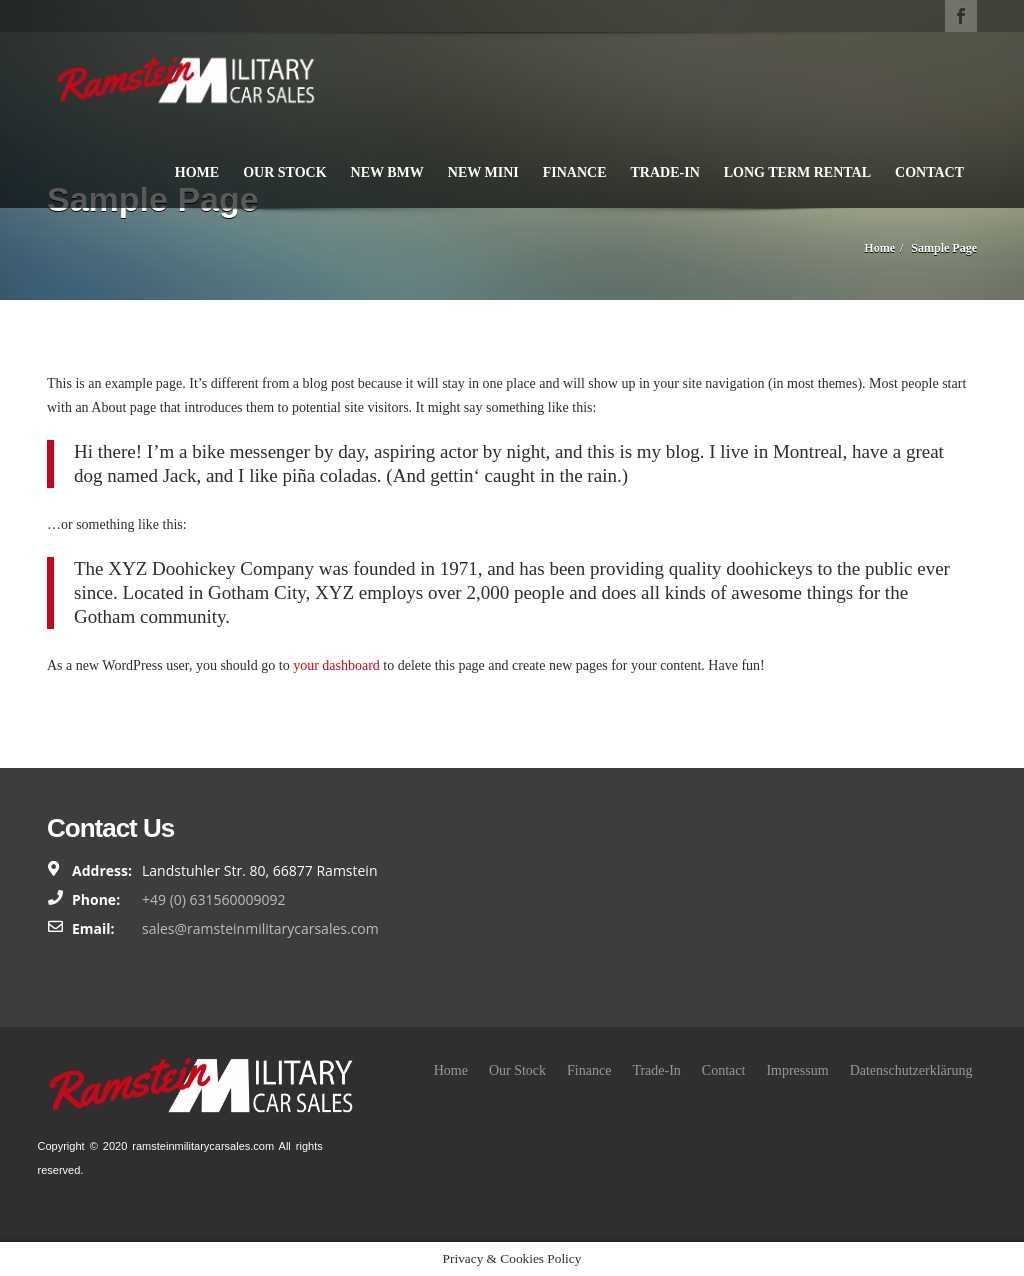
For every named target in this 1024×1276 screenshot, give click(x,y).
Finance (575, 172)
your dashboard (336, 665)
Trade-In (665, 172)
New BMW (387, 172)
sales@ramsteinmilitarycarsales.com (260, 928)
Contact (929, 172)
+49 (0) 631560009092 (214, 899)
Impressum (797, 1070)
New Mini (483, 172)
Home (197, 172)
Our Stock (284, 172)
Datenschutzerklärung (911, 1070)
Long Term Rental (797, 172)
